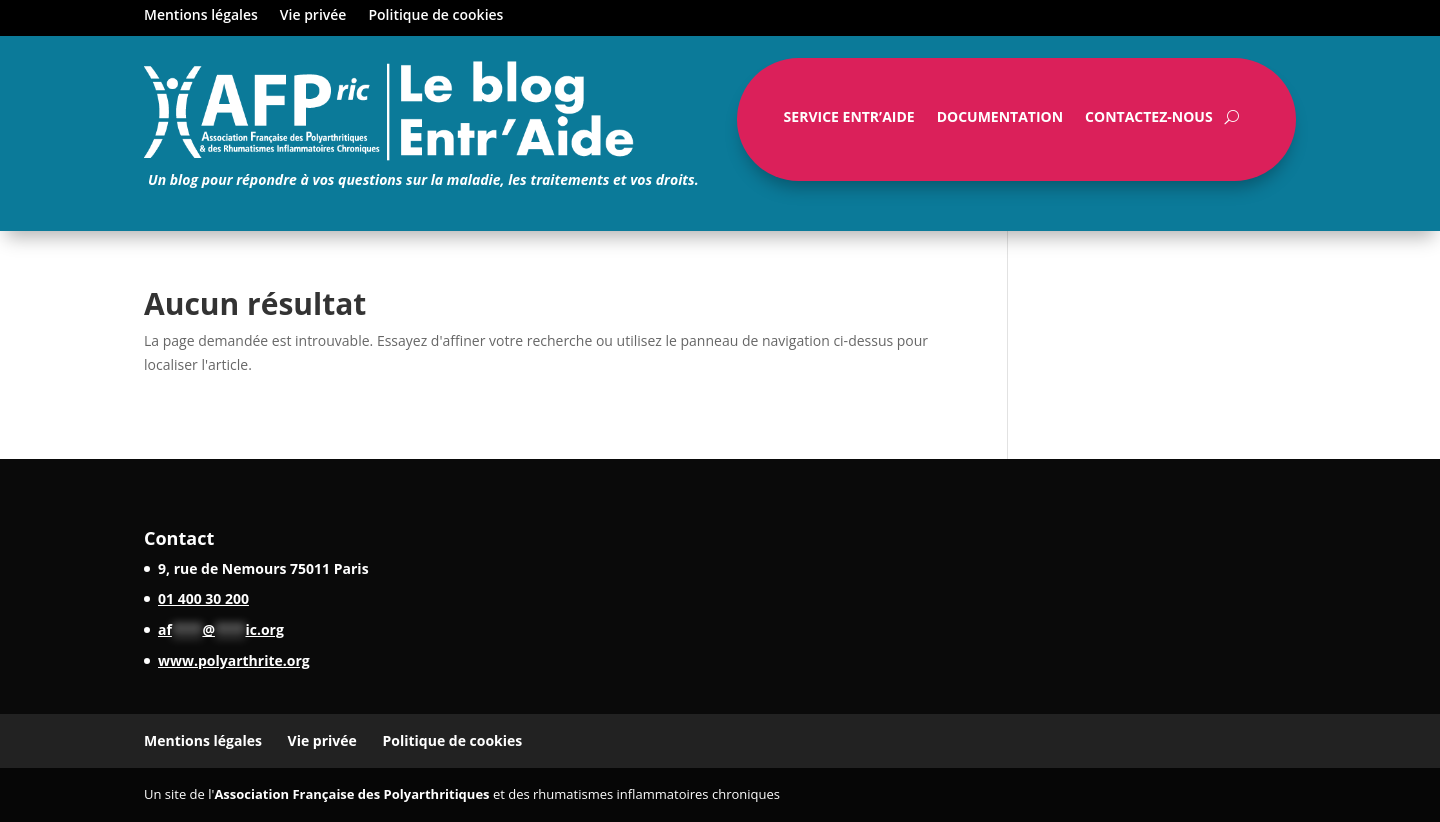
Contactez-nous (1149, 121)
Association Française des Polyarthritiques (351, 794)
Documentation (1000, 121)
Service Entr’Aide (849, 121)
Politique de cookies (435, 16)
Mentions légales (201, 16)
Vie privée (313, 16)
